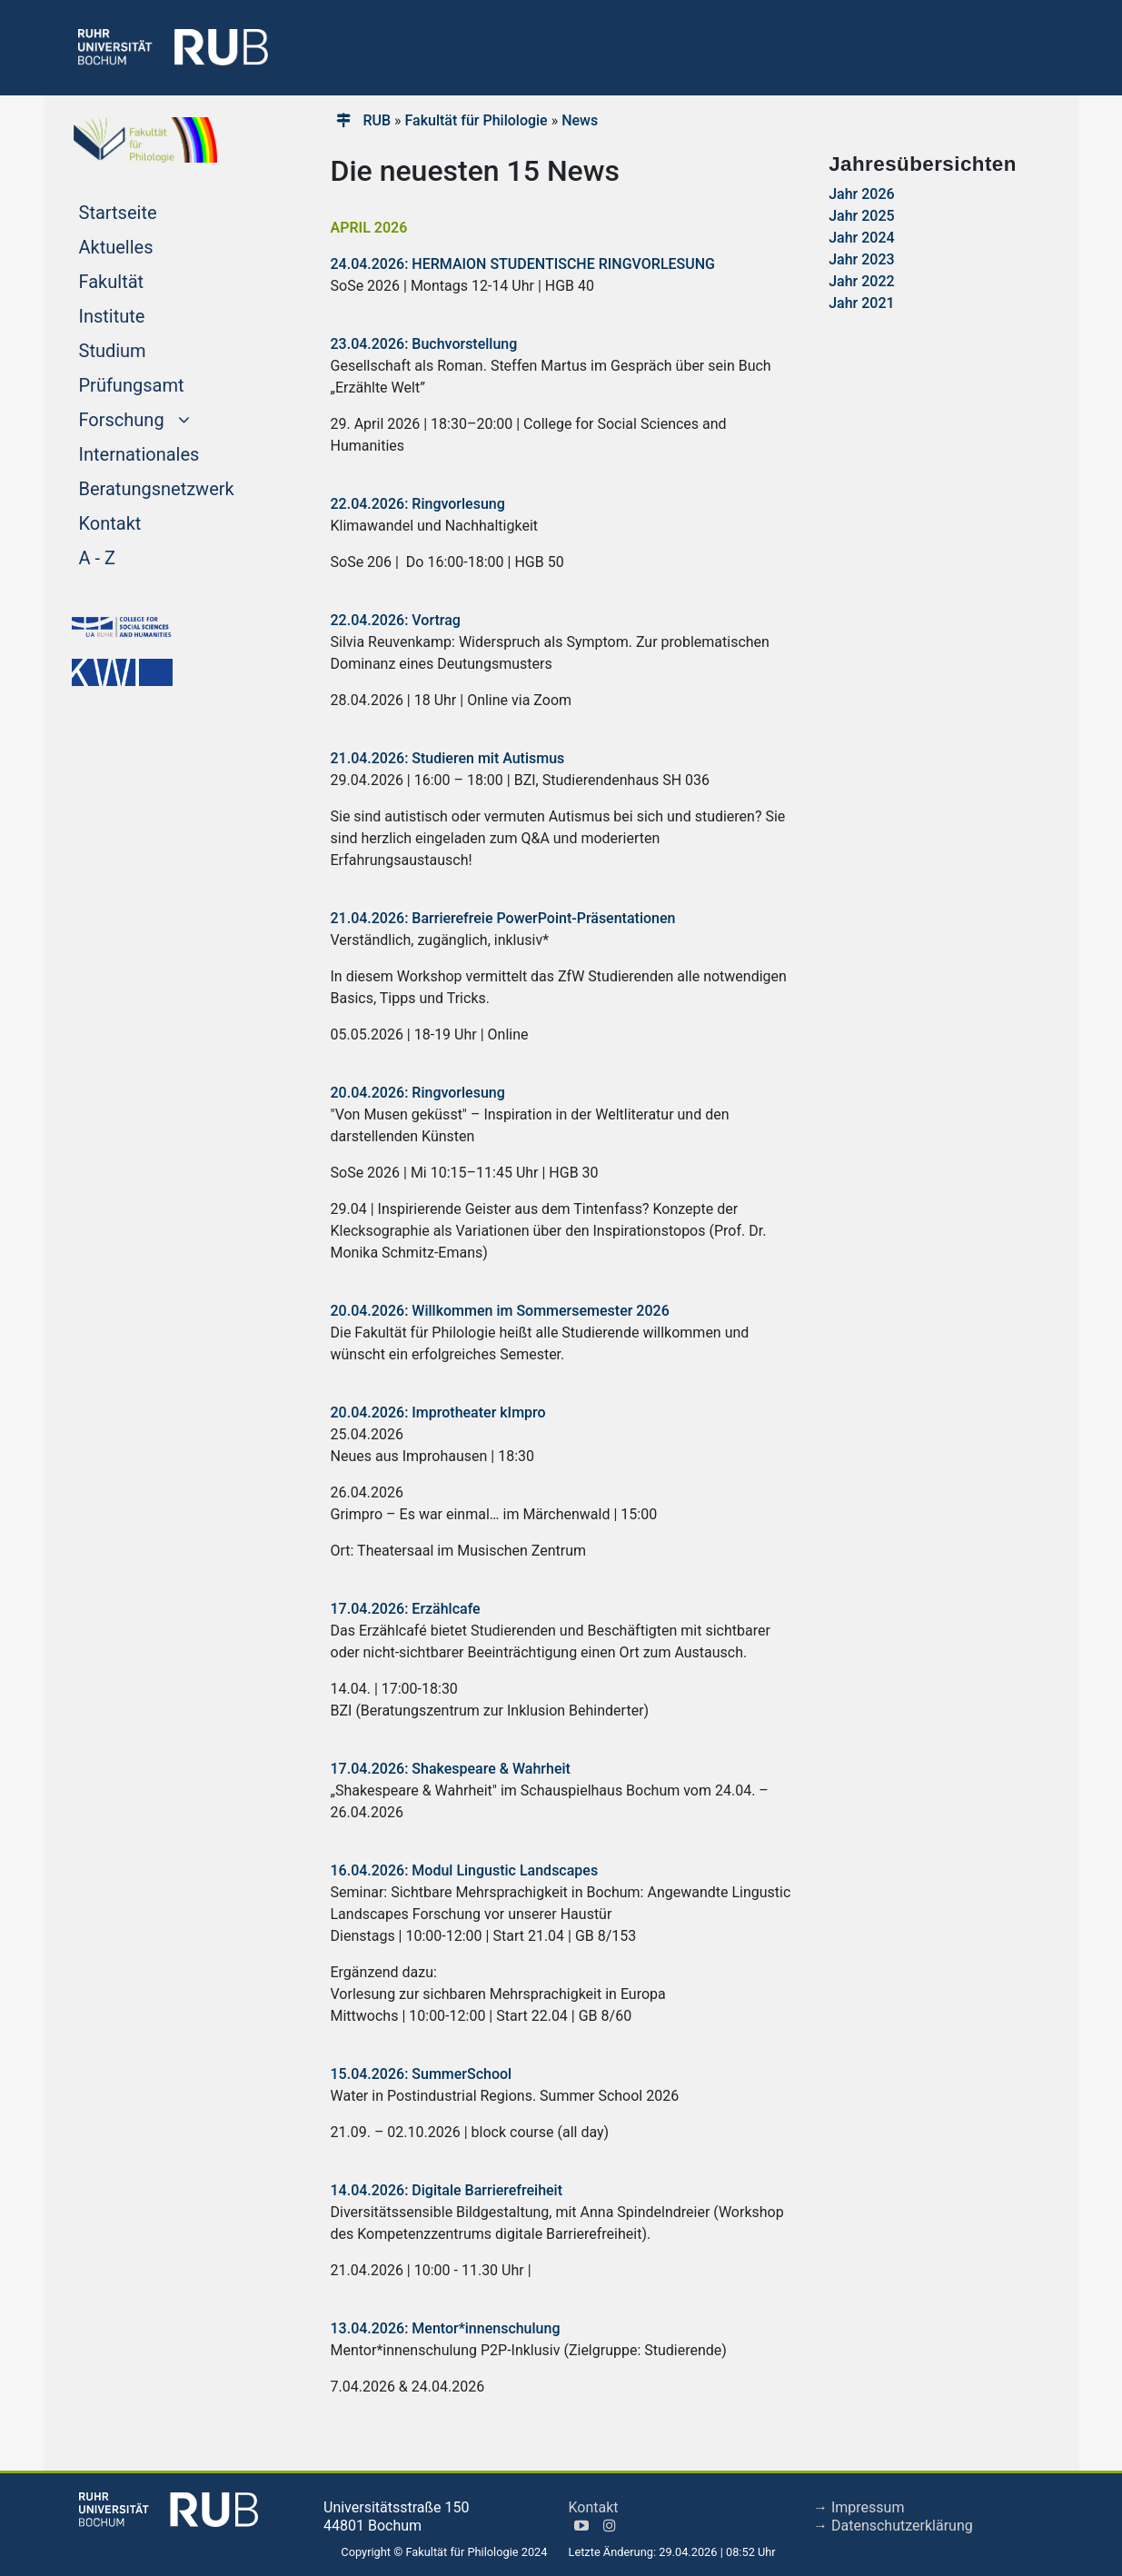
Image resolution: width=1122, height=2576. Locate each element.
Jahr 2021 (861, 303)
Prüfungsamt (166, 383)
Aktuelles (151, 245)
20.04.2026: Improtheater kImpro (438, 1412)
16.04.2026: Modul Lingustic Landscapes (465, 1870)
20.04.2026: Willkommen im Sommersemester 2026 (500, 1310)
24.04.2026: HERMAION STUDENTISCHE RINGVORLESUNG (523, 264)
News (579, 120)
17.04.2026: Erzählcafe (406, 1608)
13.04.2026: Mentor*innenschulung (446, 2328)
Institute (146, 314)
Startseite (152, 211)
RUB (376, 120)
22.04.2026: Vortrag (396, 620)
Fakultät (146, 280)
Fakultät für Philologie (476, 120)
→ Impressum (858, 2507)
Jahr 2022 (861, 281)
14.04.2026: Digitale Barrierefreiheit (447, 2190)
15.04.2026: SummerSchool (421, 2074)
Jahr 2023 (861, 259)
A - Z (131, 556)
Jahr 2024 (861, 237)
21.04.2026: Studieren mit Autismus (448, 758)
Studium (147, 349)
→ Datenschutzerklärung (893, 2525)
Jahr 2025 (861, 215)
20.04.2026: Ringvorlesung (418, 1092)
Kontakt (145, 521)
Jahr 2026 (861, 194)
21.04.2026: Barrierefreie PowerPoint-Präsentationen (503, 918)
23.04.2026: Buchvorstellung (424, 344)
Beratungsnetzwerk (176, 487)
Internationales (174, 452)
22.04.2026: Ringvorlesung (418, 503)
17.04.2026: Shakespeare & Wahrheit (451, 1768)
